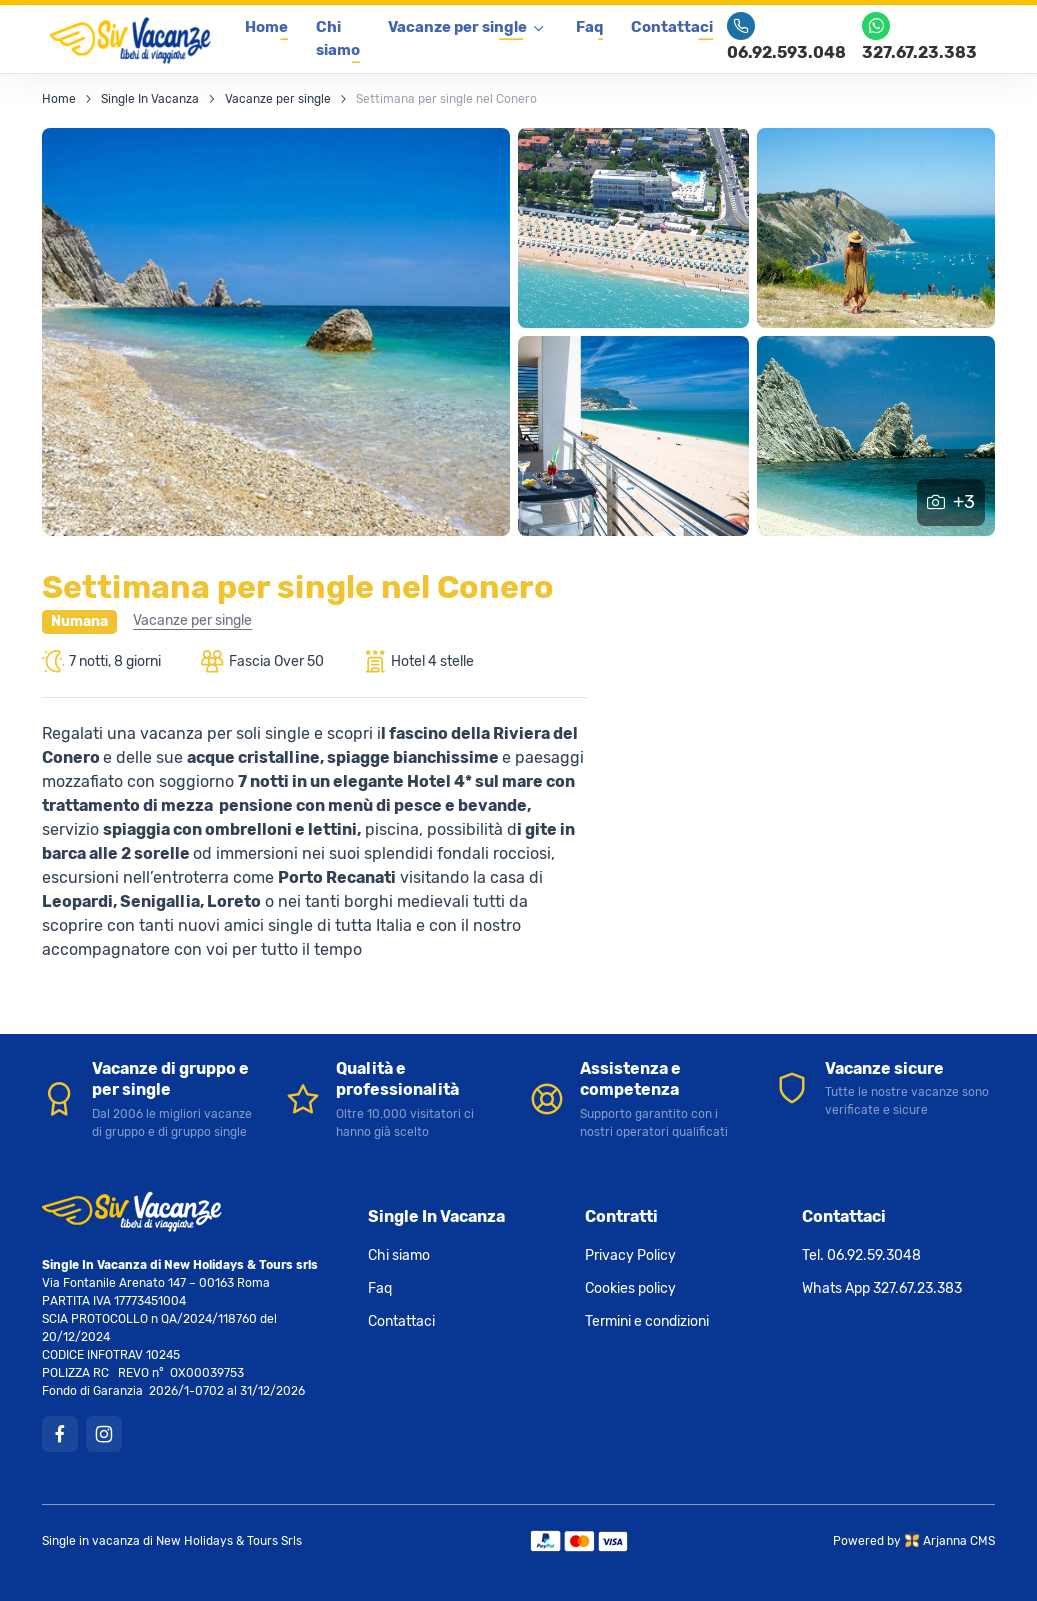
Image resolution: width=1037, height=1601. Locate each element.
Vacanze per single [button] (457, 27)
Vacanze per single (278, 98)
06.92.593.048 (786, 37)
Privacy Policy (630, 1254)
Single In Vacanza (150, 98)
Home (266, 27)
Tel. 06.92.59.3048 (861, 1254)
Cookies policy (630, 1287)
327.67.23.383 (919, 37)
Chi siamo (338, 38)
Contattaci (672, 27)
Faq (589, 27)
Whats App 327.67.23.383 (882, 1287)
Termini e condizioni (647, 1320)
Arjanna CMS (959, 1540)
